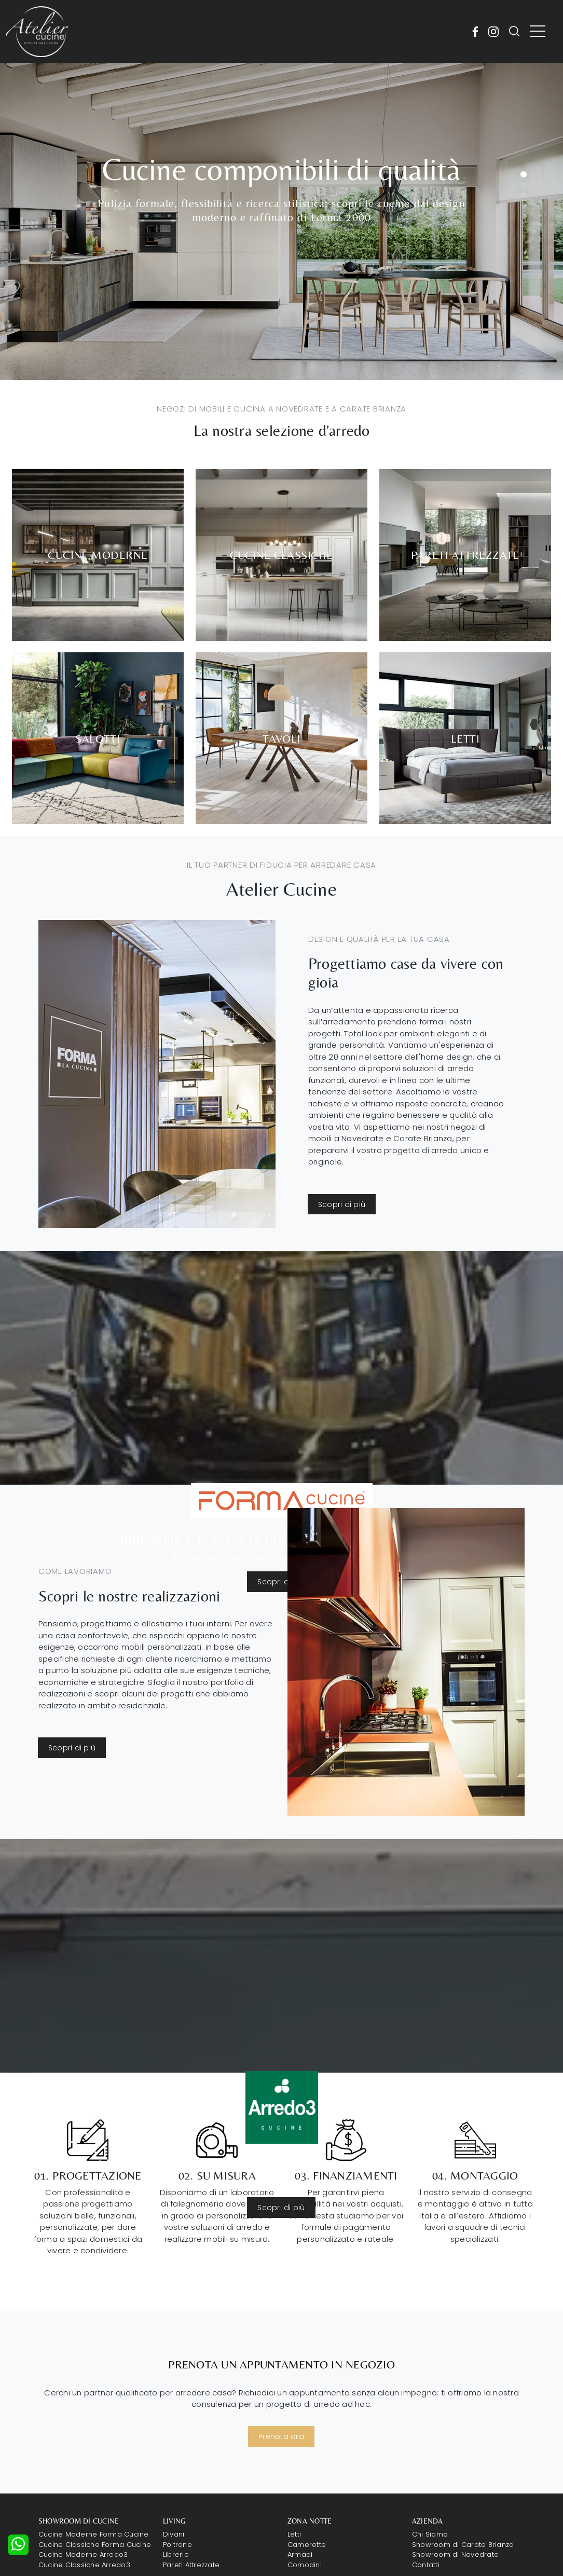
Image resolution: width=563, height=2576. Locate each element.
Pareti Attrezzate (191, 2565)
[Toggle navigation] (537, 31)
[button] (523, 174)
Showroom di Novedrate (455, 2554)
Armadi (300, 2554)
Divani (174, 2534)
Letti (294, 2534)
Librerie (176, 2554)
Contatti (426, 2565)
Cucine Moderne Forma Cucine (93, 2534)
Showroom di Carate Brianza (463, 2545)
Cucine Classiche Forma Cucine (94, 2545)
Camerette (306, 2545)
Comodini (304, 2565)
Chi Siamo (430, 2534)
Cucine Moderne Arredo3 (83, 2554)
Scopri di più (341, 1204)
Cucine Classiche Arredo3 (84, 2565)
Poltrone (177, 2545)
